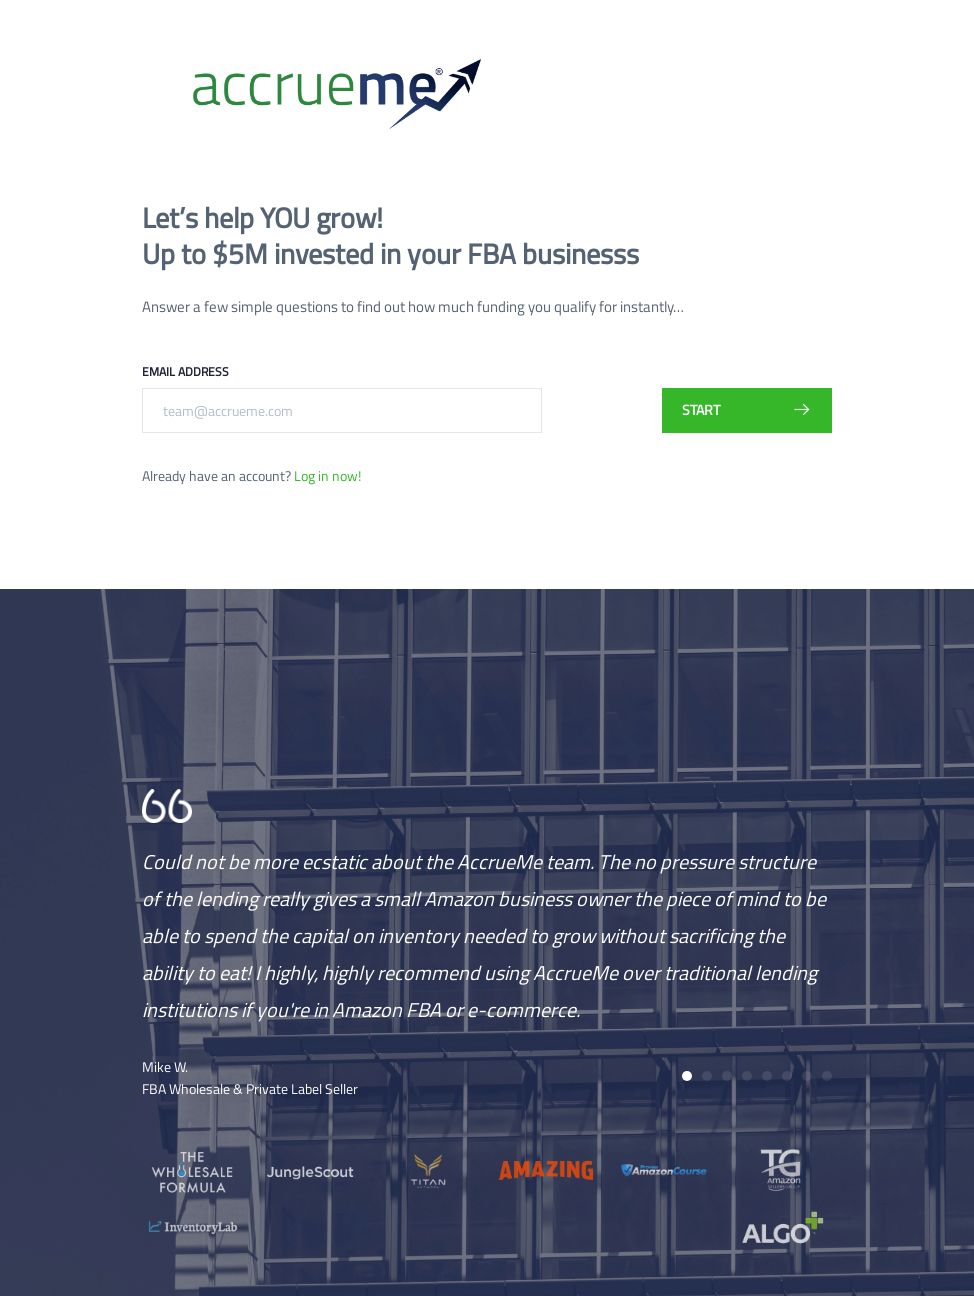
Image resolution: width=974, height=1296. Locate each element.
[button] (687, 1076)
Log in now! (327, 475)
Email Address (185, 371)
